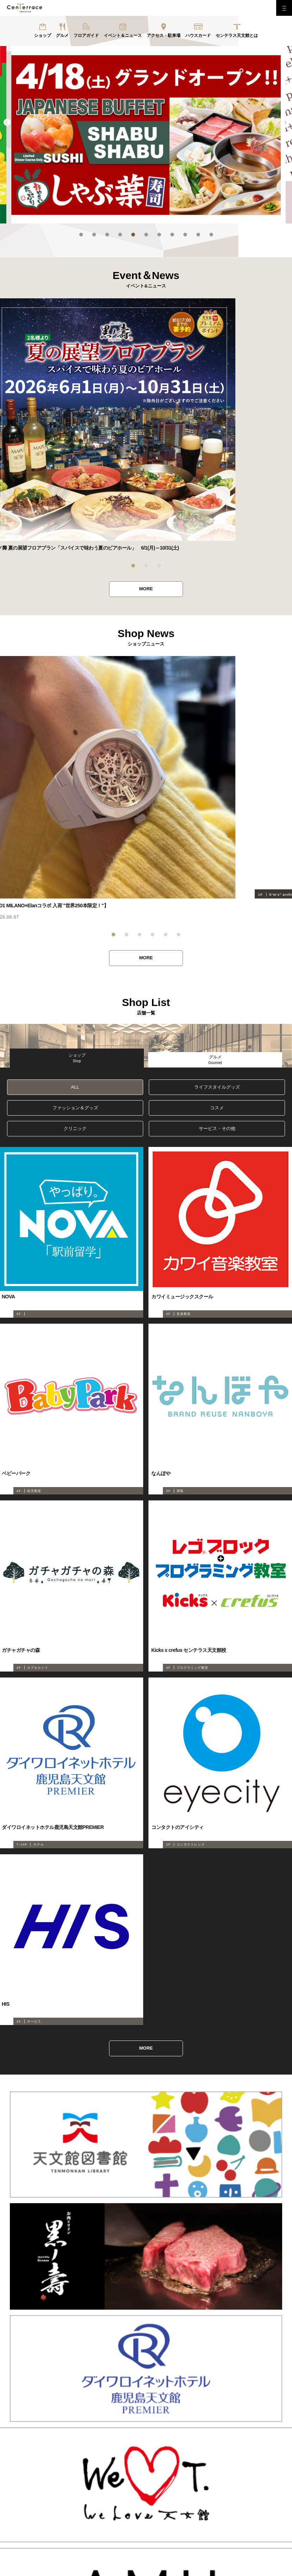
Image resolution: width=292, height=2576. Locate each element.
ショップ (42, 35)
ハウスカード (198, 35)
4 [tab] (120, 234)
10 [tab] (198, 234)
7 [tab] (159, 234)
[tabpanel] (146, 134)
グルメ (62, 35)
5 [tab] (133, 234)
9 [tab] (185, 234)
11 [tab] (211, 234)
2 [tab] (94, 234)
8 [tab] (172, 234)
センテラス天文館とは (237, 35)
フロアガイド (86, 35)
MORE (146, 589)
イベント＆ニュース (123, 35)
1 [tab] (81, 234)
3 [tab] (107, 234)
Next (284, 122)
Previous (7, 122)
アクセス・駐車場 (163, 35)
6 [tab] (146, 234)
